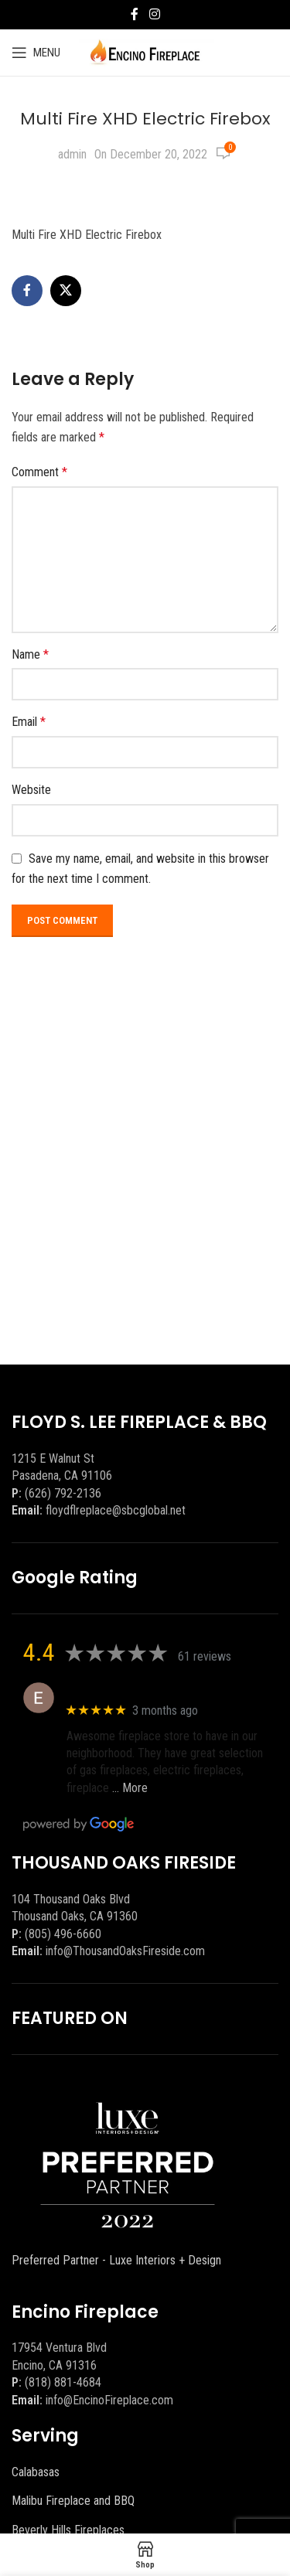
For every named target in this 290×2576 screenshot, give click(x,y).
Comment (39, 472)
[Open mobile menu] (36, 52)
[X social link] (65, 290)
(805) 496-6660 (63, 1934)
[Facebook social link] (134, 14)
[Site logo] (145, 51)
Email (29, 721)
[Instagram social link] (154, 14)
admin (72, 154)
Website (31, 789)
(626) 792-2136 (63, 1493)
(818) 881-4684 (63, 2382)
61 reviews (204, 1656)
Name (30, 654)
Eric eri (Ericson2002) (123, 1689)
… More (130, 1787)
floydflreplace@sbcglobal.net (116, 1510)
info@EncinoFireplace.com (109, 2400)
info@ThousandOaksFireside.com (125, 1951)
